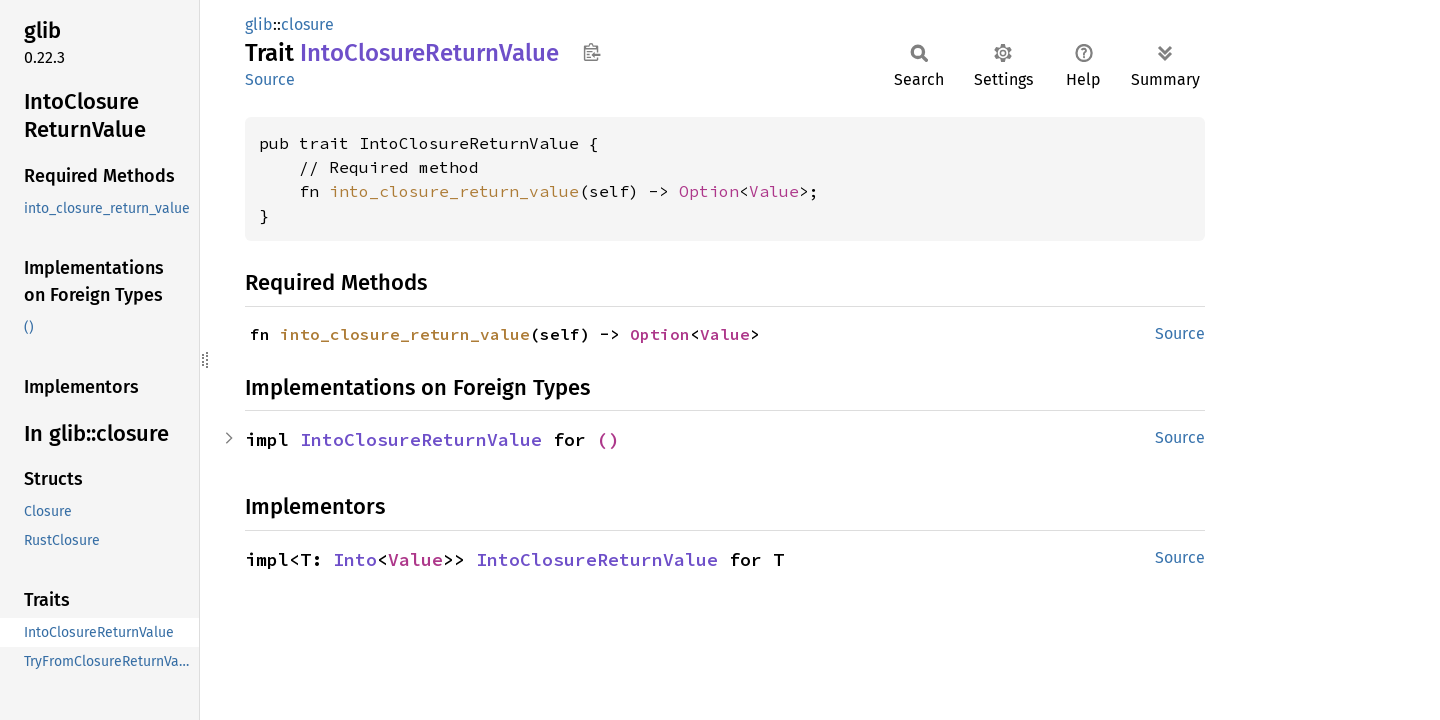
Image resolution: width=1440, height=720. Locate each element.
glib (259, 24)
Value (774, 191)
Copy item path (591, 52)
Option (709, 191)
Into (355, 559)
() (608, 439)
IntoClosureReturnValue (421, 439)
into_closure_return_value (454, 191)
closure (307, 24)
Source (270, 79)
